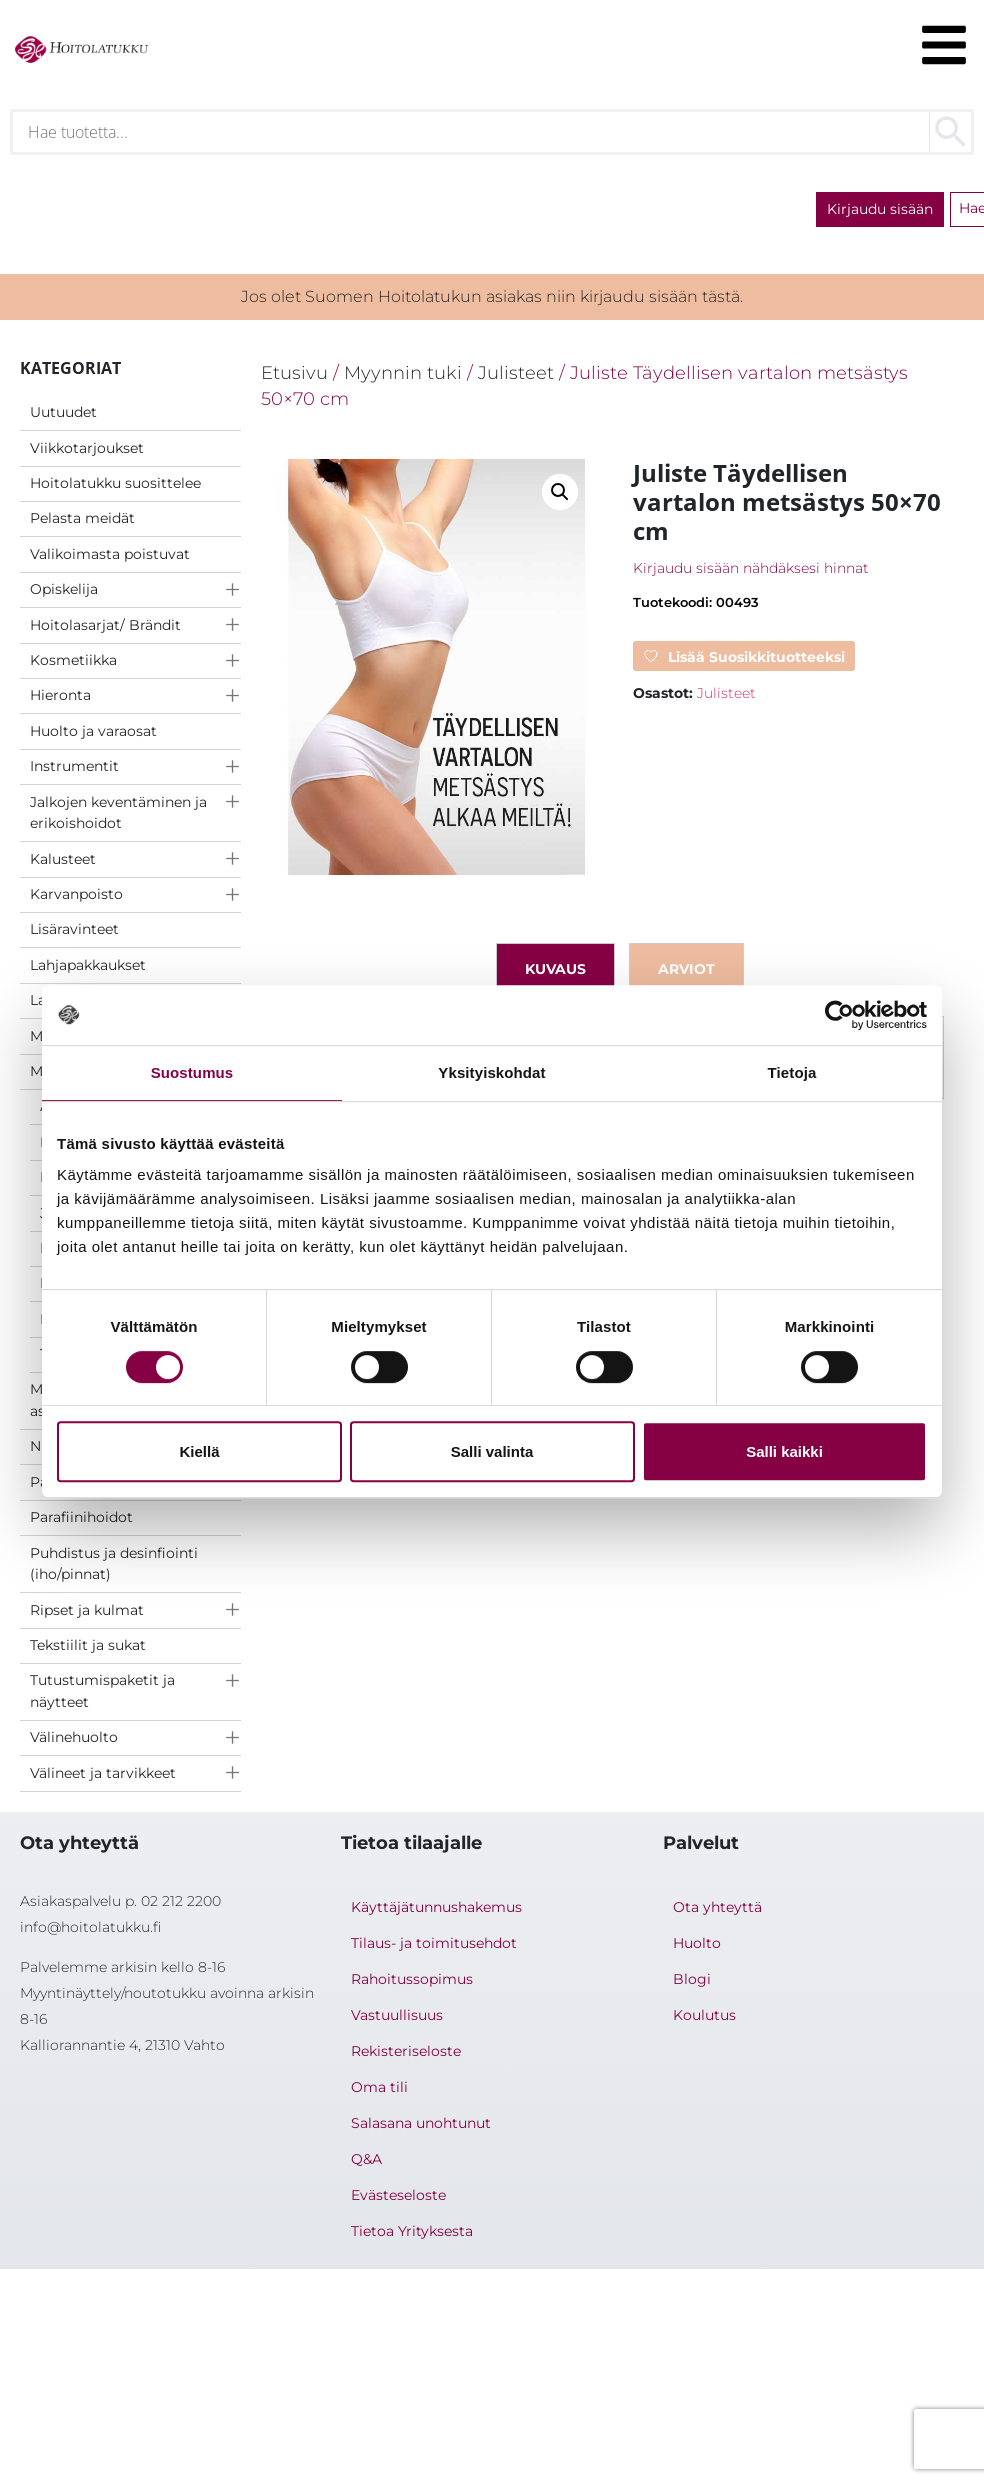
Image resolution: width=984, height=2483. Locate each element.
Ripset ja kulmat (87, 1610)
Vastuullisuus (397, 2015)
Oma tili (379, 2087)
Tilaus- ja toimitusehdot (434, 1943)
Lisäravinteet (74, 929)
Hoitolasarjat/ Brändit (105, 625)
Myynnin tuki (403, 372)
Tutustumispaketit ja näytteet (102, 1691)
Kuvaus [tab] (555, 969)
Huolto (697, 1943)
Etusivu (294, 372)
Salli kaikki (784, 1451)
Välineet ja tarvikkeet (103, 1773)
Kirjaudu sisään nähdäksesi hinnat (751, 568)
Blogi (692, 1979)
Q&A (366, 2159)
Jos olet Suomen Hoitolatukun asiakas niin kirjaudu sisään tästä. (492, 296)
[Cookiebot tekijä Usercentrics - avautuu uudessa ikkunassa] (839, 1015)
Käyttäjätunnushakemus (436, 1907)
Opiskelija (64, 589)
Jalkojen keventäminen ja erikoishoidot (118, 813)
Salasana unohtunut (421, 2123)
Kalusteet (63, 859)
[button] (560, 492)
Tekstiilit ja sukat (88, 1645)
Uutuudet (63, 412)
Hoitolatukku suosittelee (115, 483)
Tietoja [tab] (792, 1072)
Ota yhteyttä (717, 1907)
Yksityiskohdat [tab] (491, 1072)
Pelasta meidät (82, 518)
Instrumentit (74, 766)
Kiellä (199, 1451)
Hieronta (60, 695)
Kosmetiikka (73, 660)
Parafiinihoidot (81, 1517)
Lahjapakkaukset (88, 965)
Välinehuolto (74, 1737)
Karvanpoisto (76, 894)
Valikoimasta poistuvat (110, 554)
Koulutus (704, 2015)
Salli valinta (492, 1451)
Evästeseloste (398, 2195)
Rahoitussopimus (412, 1979)
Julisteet (516, 372)
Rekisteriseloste (406, 2051)
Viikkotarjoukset (87, 448)
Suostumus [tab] (192, 1072)
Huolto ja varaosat (93, 731)
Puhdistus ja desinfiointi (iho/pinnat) (114, 1564)
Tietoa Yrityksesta (412, 2231)
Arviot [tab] (686, 969)
